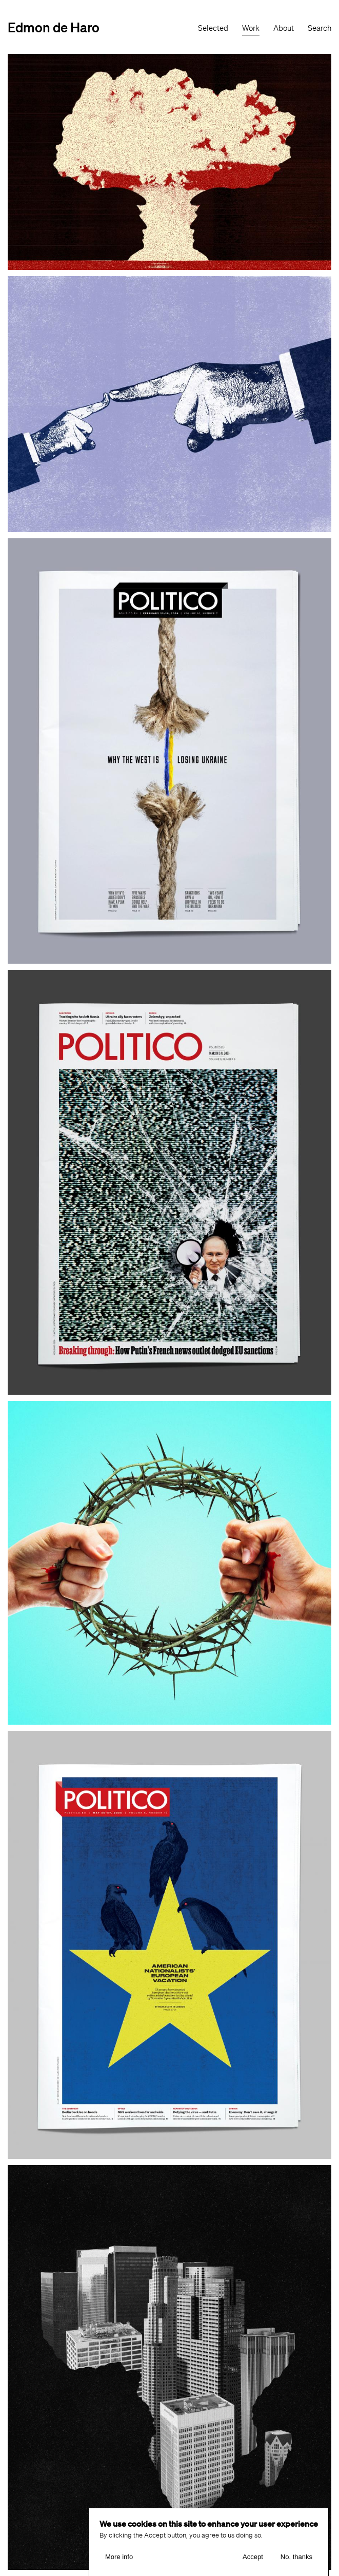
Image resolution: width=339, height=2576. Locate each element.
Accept (253, 2563)
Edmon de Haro (53, 26)
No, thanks (296, 2563)
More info (119, 2563)
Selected (213, 28)
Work (251, 28)
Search (319, 28)
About (283, 28)
